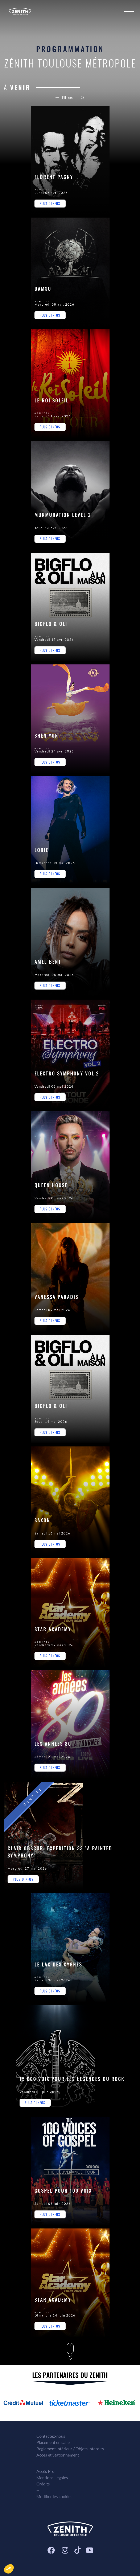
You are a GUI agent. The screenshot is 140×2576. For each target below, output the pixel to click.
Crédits (43, 2483)
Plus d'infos (50, 203)
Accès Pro (45, 2471)
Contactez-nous (50, 2436)
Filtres (64, 97)
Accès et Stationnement (57, 2454)
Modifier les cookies (54, 2496)
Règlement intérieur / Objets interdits (70, 2448)
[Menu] (128, 11)
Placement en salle (53, 2442)
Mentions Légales (52, 2477)
